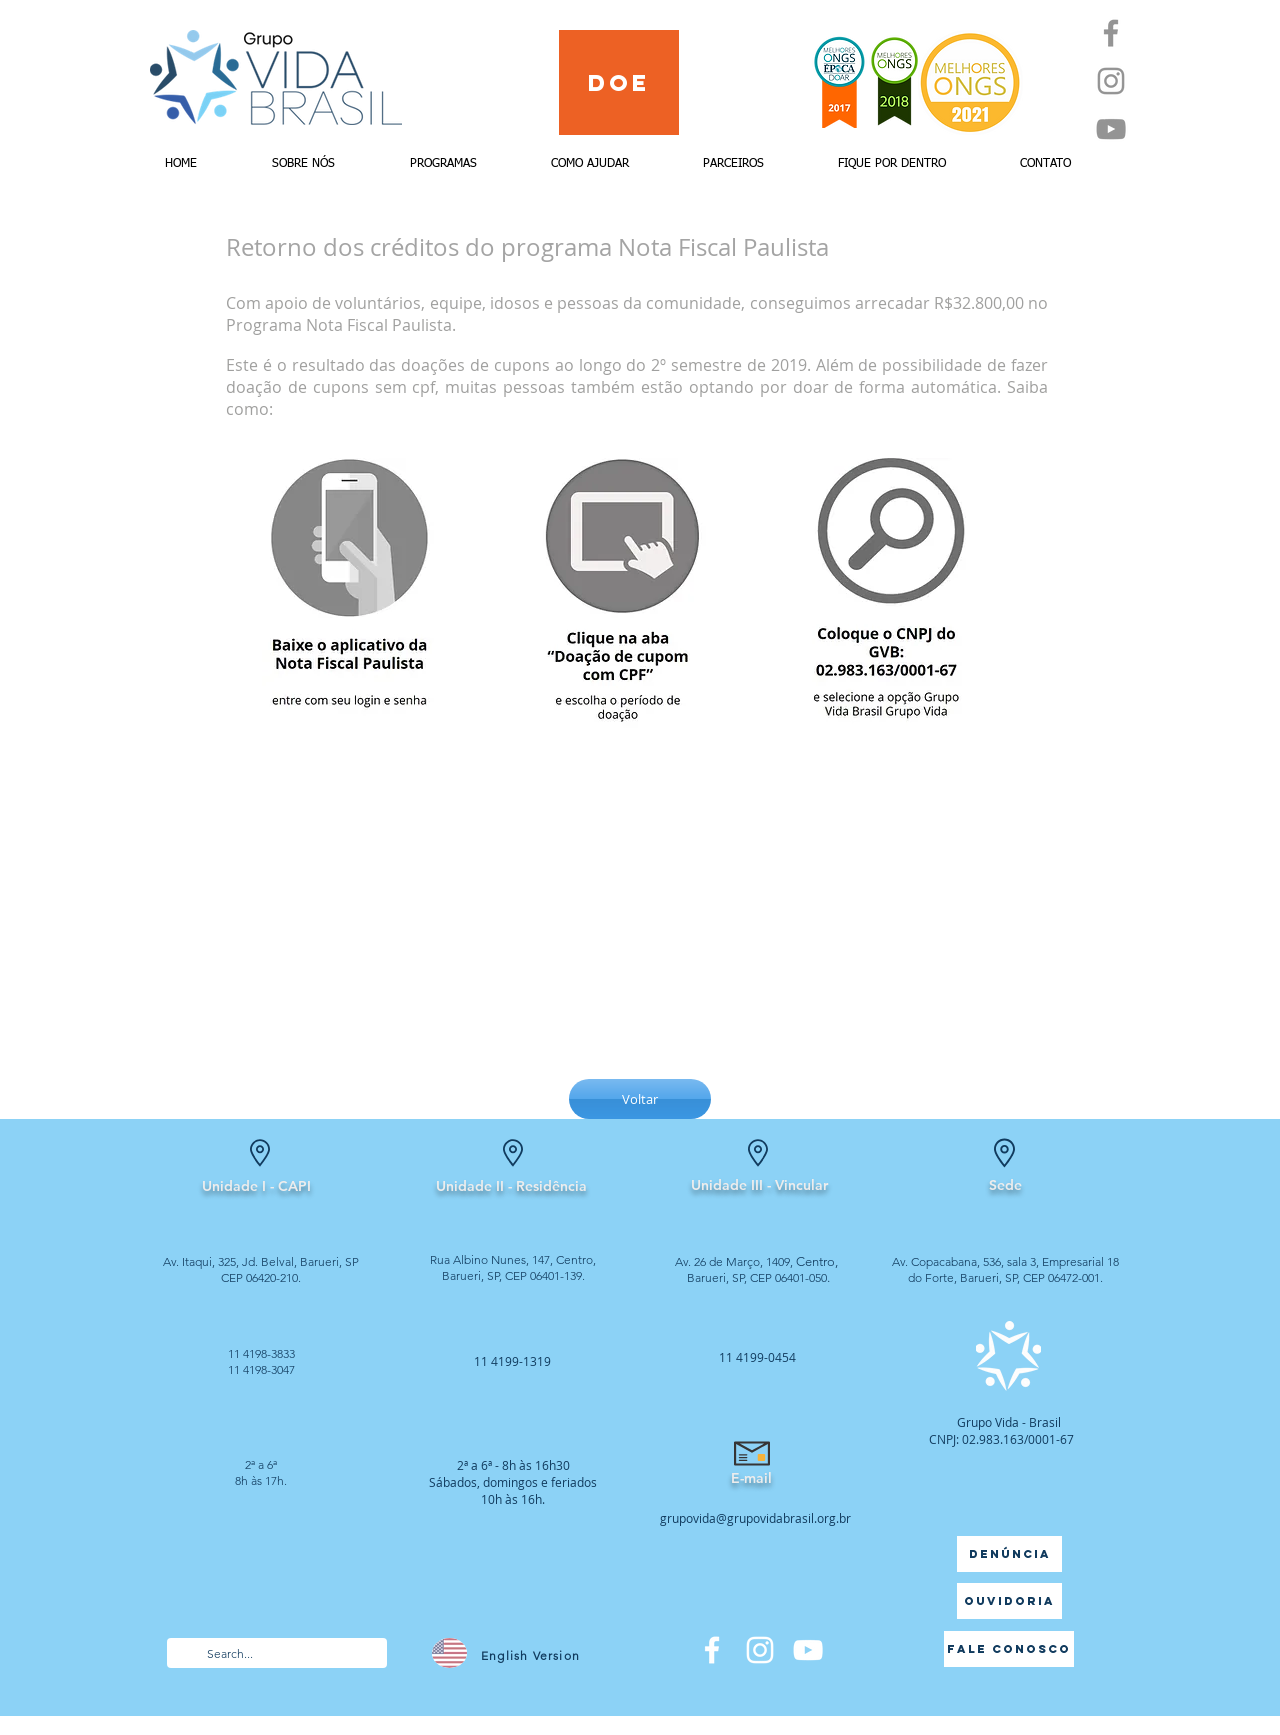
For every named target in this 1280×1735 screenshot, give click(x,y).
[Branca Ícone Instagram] (760, 1650)
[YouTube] (1111, 129)
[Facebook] (1111, 33)
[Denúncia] (1009, 1554)
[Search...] (276, 1654)
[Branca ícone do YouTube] (808, 1650)
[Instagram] (1111, 81)
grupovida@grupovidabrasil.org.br (755, 1518)
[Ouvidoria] (1009, 1601)
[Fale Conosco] (1009, 1649)
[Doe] (619, 82)
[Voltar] (640, 1099)
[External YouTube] (640, 903)
